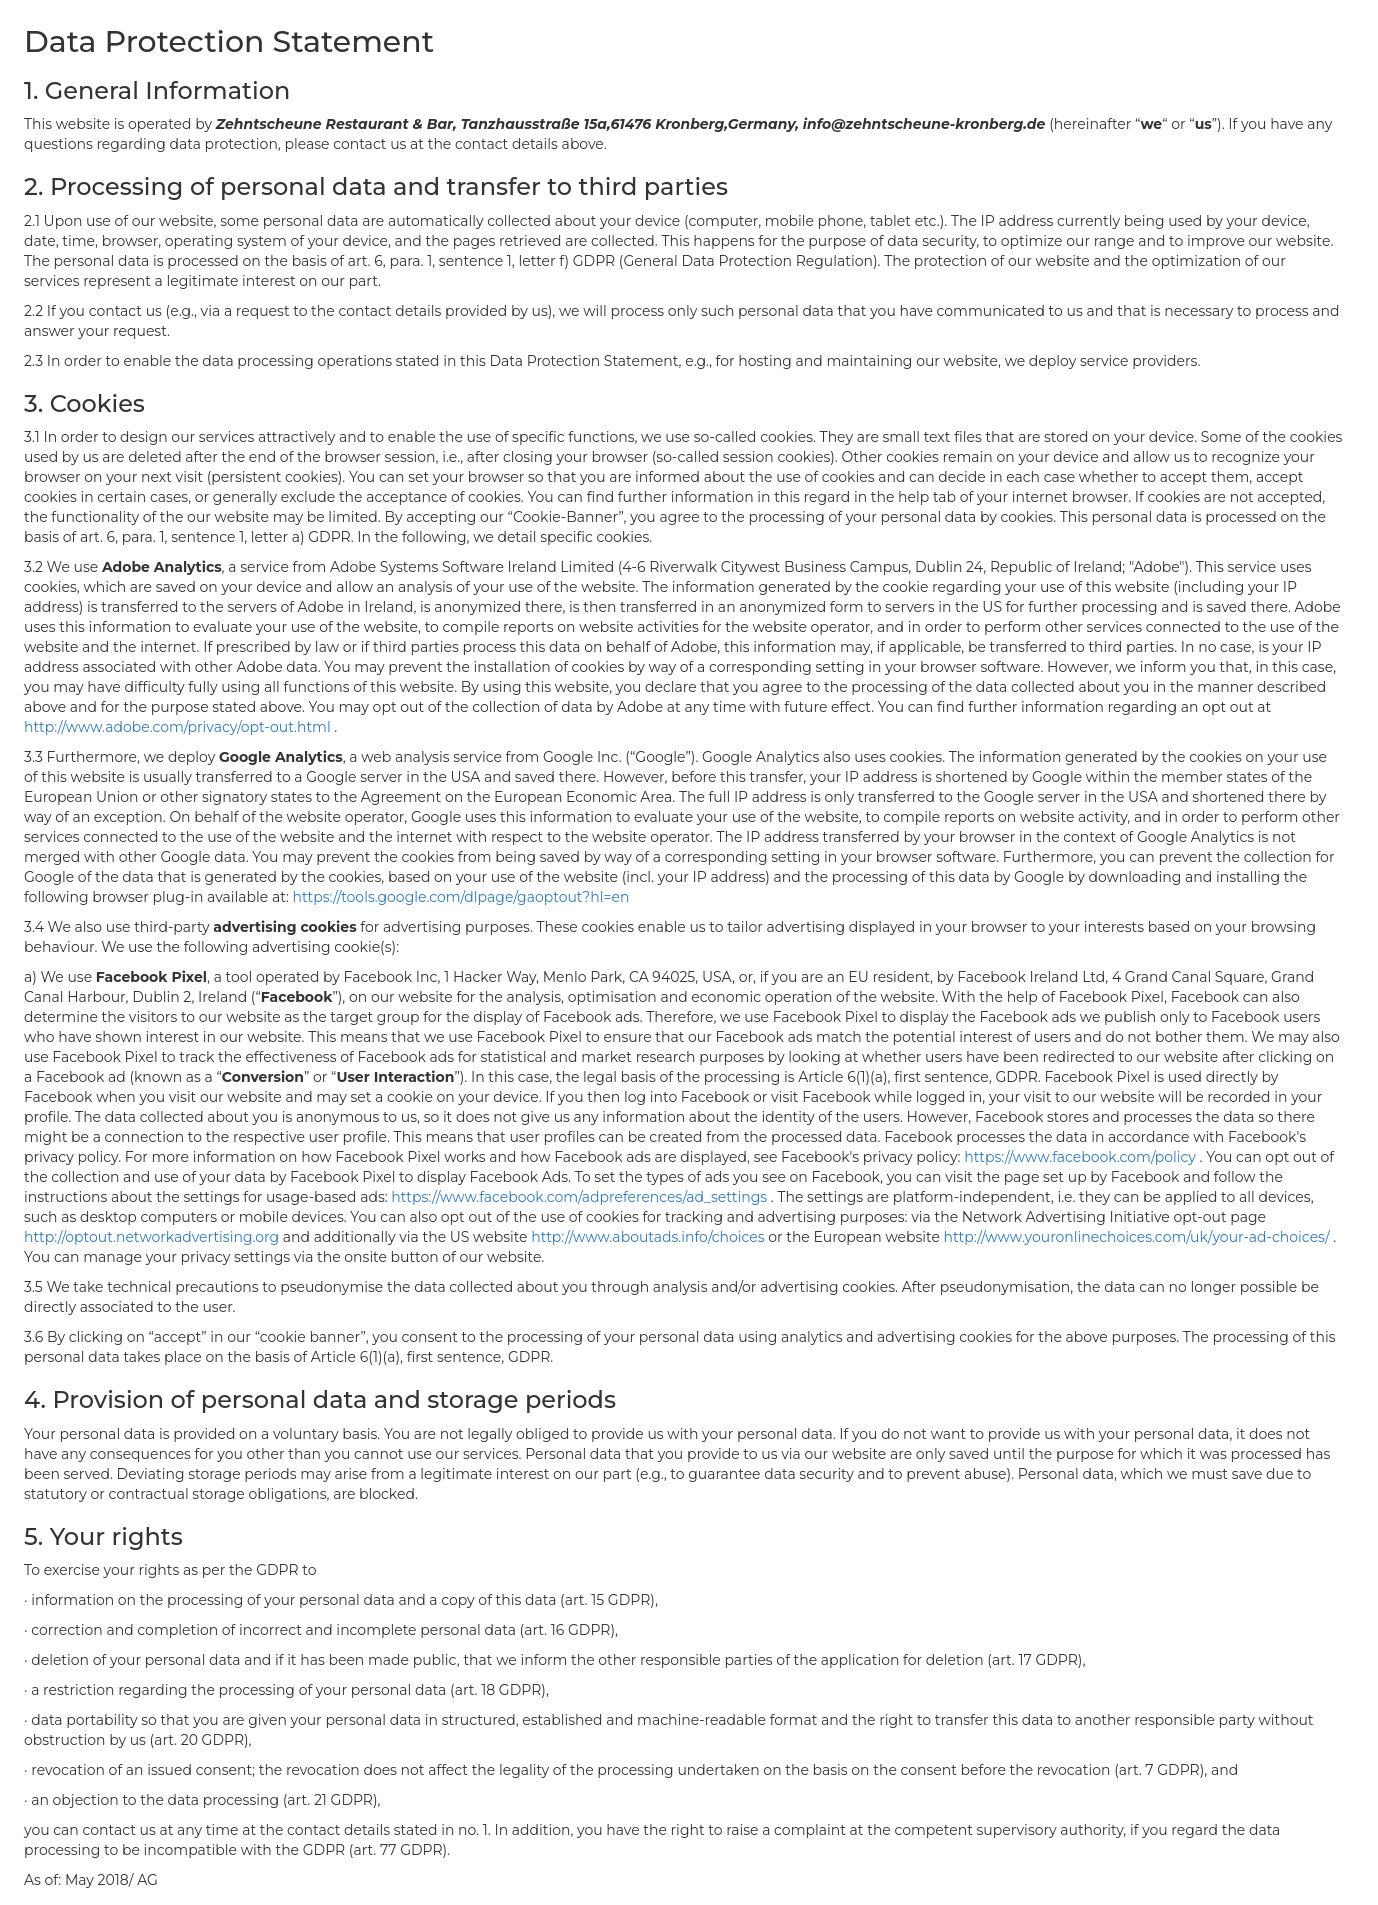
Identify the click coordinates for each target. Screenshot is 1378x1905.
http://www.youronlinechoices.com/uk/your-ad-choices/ (1139, 1237)
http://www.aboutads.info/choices (649, 1237)
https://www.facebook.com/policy (1081, 1157)
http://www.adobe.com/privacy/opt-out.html (179, 727)
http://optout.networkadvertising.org (153, 1237)
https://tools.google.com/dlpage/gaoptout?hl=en (461, 897)
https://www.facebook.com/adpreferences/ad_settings (580, 1197)
